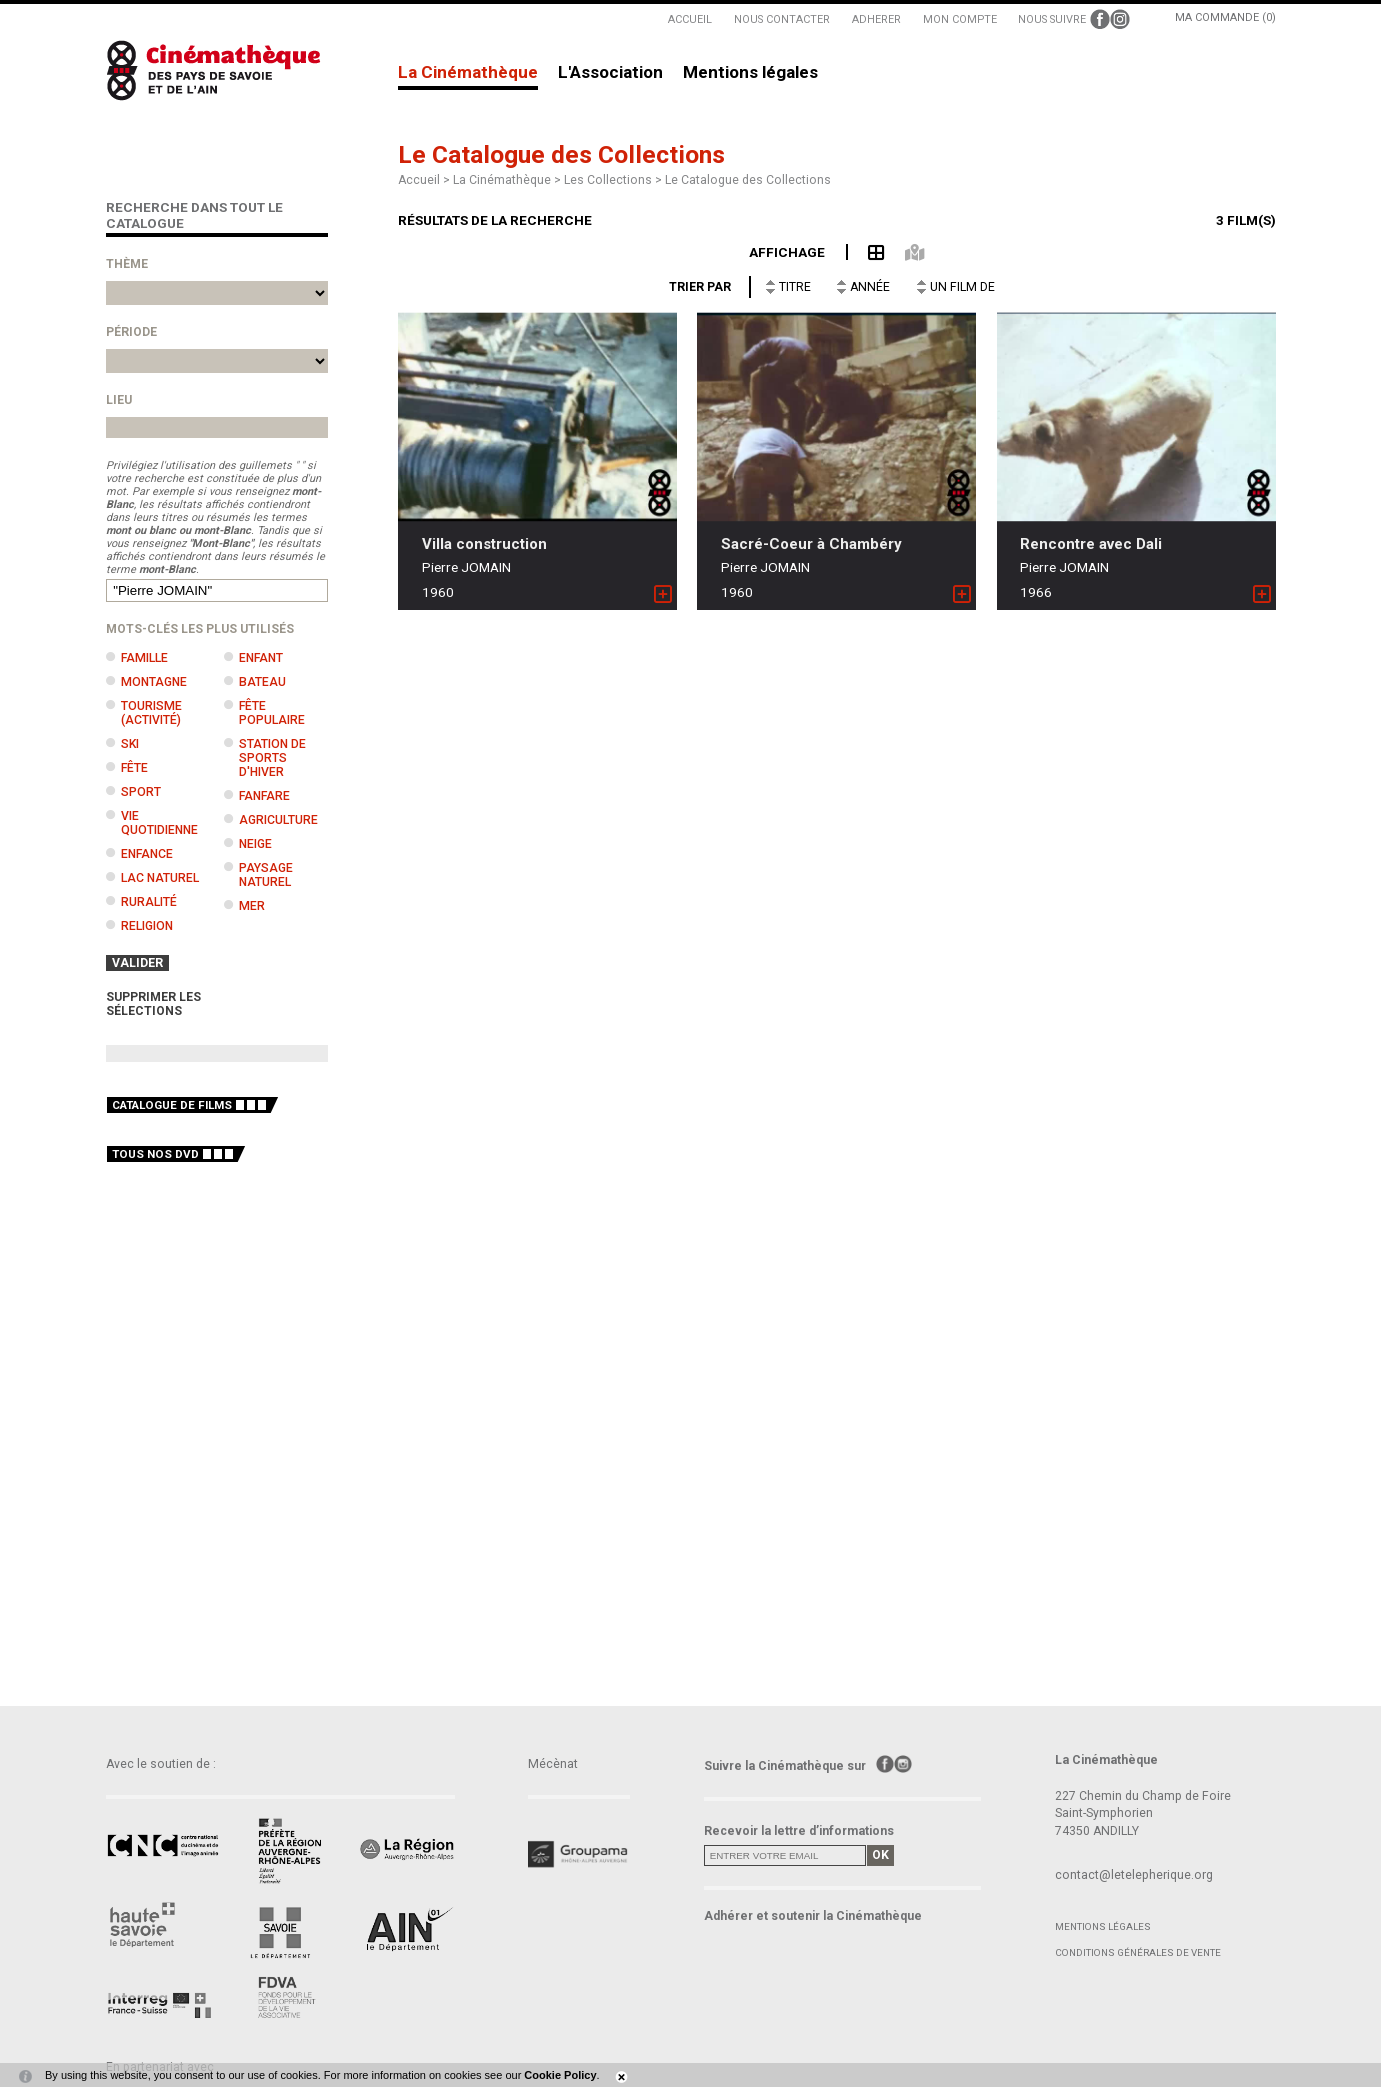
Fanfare (264, 796)
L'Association (610, 73)
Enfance (147, 854)
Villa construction (484, 544)
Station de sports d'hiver (272, 758)
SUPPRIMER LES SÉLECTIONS (153, 1004)
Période (131, 332)
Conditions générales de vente (1138, 1952)
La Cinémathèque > (508, 180)
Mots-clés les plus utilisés (200, 629)
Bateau (262, 682)
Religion (147, 926)
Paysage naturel (266, 875)
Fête (134, 768)
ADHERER (876, 19)
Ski (130, 744)
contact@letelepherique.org (1134, 1875)
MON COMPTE (960, 19)
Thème (127, 264)
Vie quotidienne (159, 823)
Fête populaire (272, 713)
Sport (141, 792)
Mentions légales (750, 73)
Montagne (154, 682)
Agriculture (278, 820)
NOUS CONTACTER (782, 19)
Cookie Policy (560, 2075)
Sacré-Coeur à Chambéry (811, 544)
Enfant (261, 658)
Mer (252, 906)
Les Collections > (614, 180)
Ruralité (149, 902)
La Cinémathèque (468, 73)
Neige (255, 844)
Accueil (419, 180)
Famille (144, 658)
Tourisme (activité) (151, 713)
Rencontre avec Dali (1091, 544)
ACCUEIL (690, 19)
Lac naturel (160, 878)
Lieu (119, 400)
